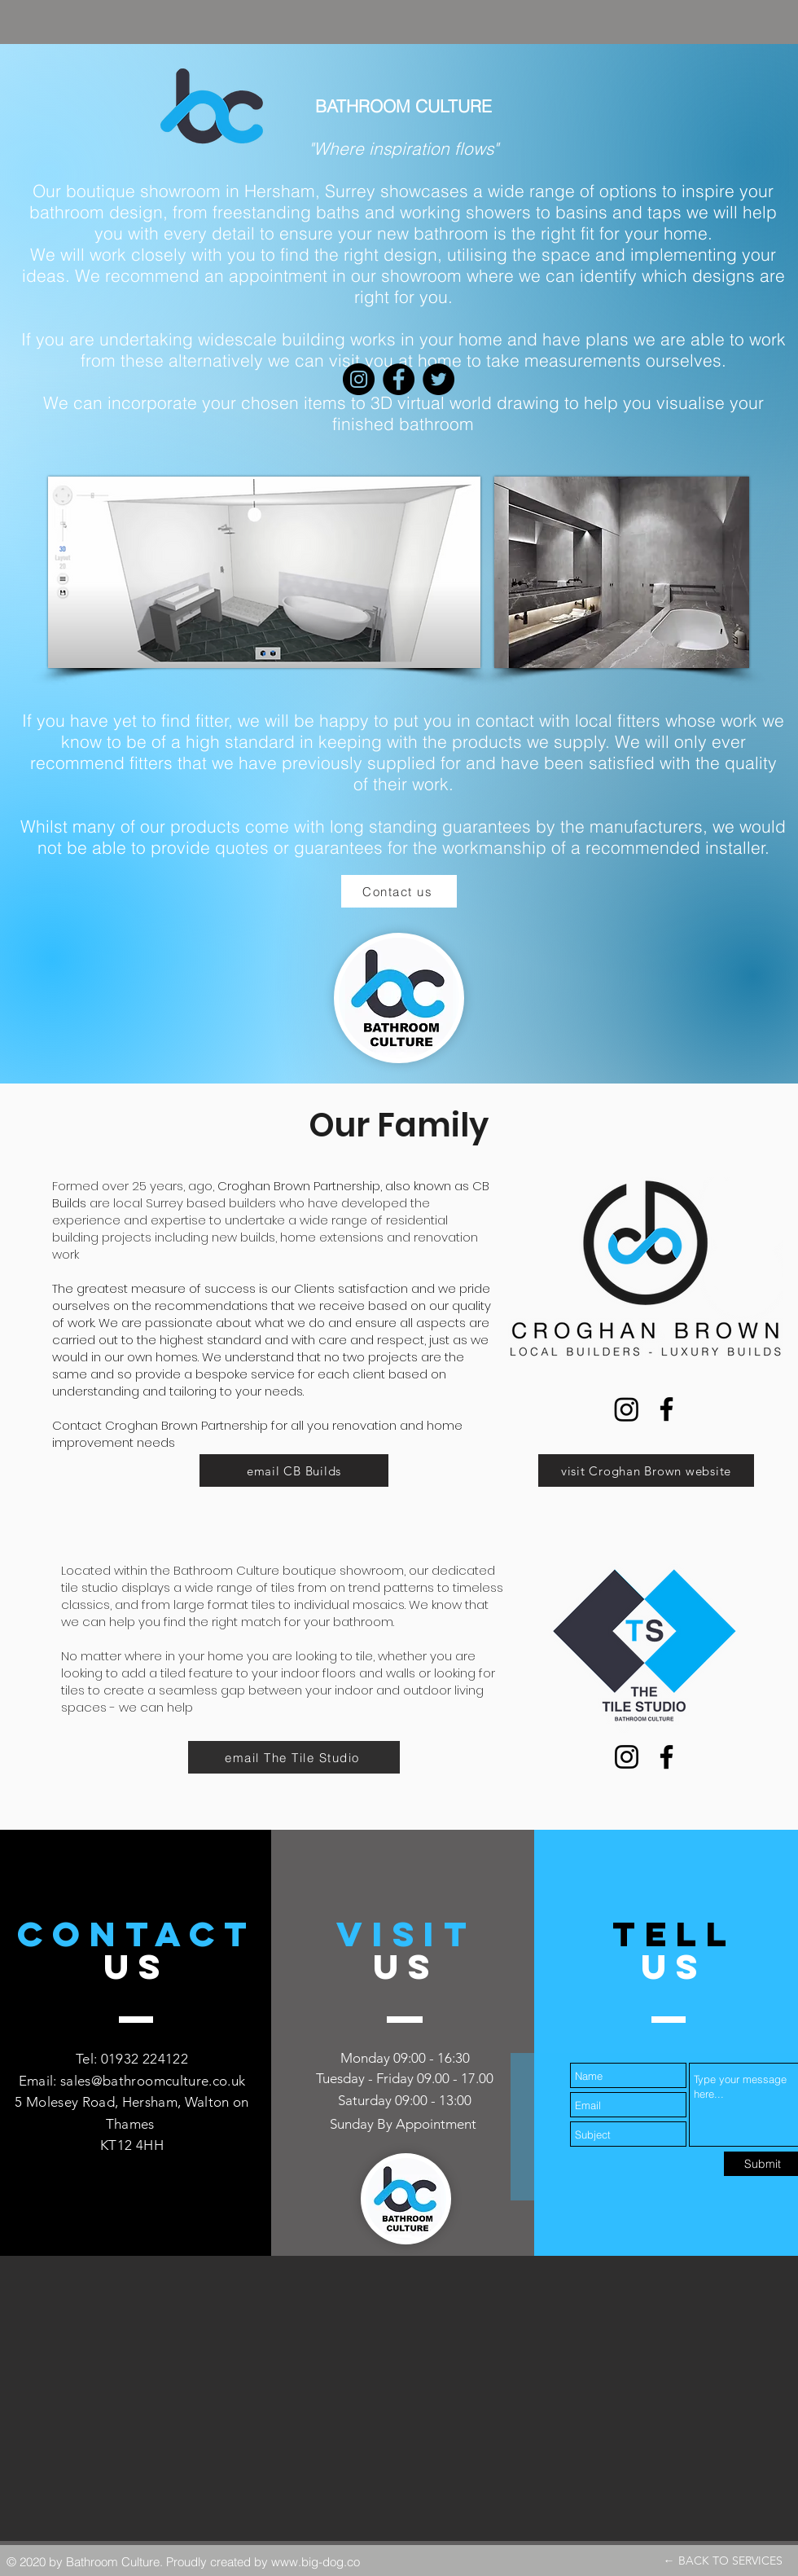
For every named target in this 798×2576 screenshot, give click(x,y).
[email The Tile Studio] (294, 1757)
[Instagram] (626, 1409)
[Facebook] (666, 1409)
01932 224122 (144, 2059)
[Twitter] (438, 379)
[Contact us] (399, 891)
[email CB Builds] (294, 1470)
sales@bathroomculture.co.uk (152, 2081)
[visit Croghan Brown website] (646, 1470)
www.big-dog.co (315, 2561)
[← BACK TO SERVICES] (722, 2561)
